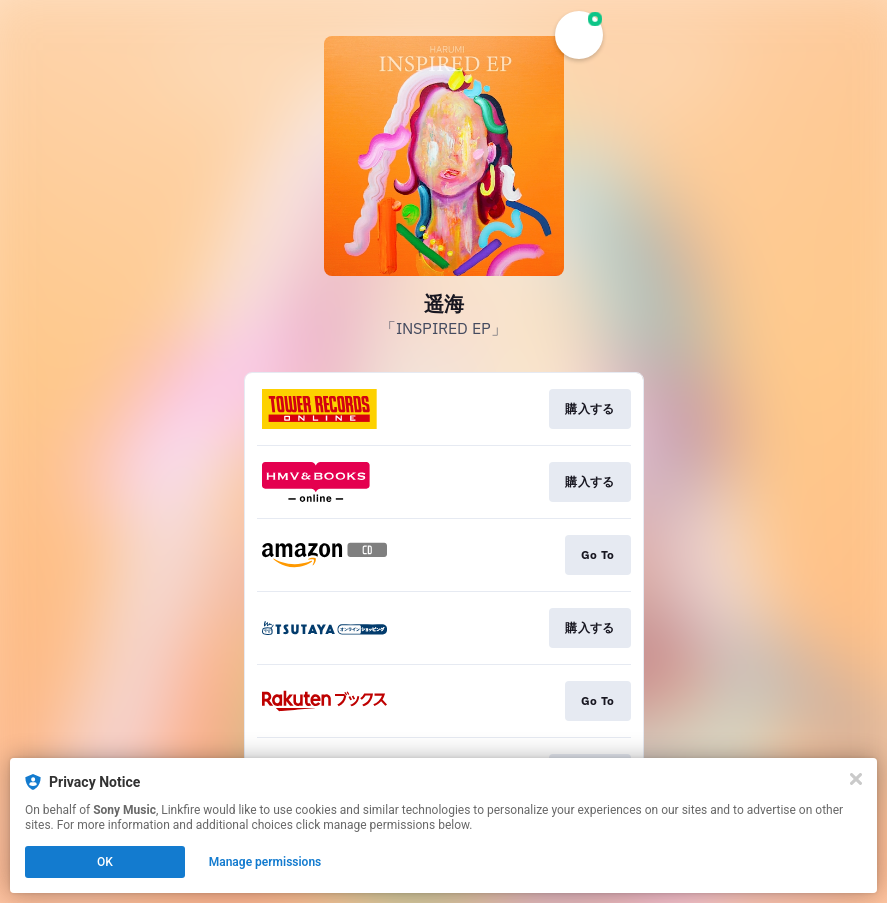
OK (105, 862)
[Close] (856, 779)
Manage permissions (265, 862)
